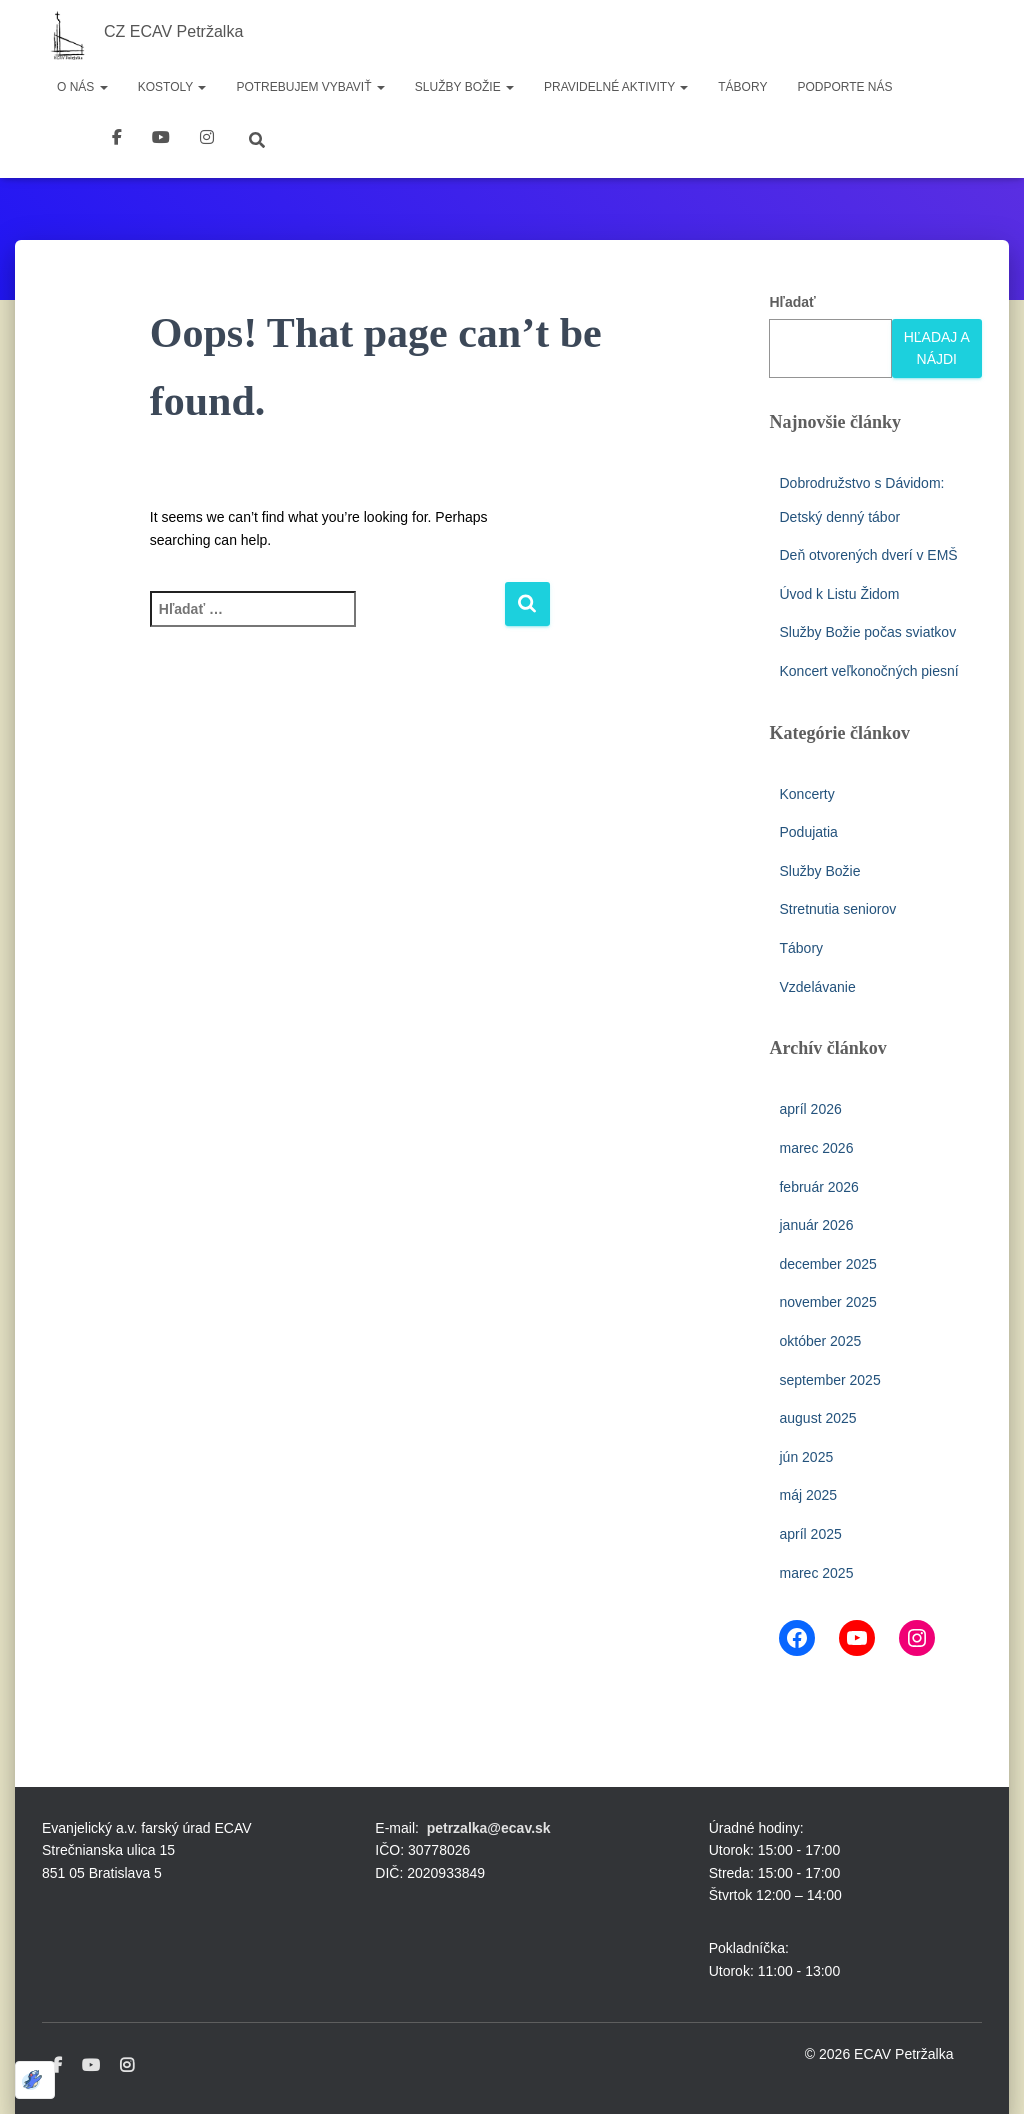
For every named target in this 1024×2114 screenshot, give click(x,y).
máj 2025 (808, 1495)
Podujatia (808, 832)
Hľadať (792, 302)
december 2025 (827, 1264)
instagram (207, 140)
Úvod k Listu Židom (839, 594)
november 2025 (827, 1302)
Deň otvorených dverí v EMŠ (868, 555)
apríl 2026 (810, 1109)
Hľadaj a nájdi (937, 348)
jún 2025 (806, 1457)
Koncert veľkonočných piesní (868, 671)
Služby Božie (464, 87)
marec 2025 (816, 1573)
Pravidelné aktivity (616, 87)
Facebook (117, 140)
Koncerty (806, 794)
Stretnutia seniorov (837, 909)
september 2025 (829, 1380)
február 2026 (818, 1187)
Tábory (742, 87)
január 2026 (816, 1225)
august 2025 (817, 1418)
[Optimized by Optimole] (35, 2080)
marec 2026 (816, 1148)
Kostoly (172, 87)
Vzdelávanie (817, 987)
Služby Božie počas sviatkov (867, 632)
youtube (161, 140)
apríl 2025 (810, 1534)
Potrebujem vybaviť (310, 87)
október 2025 (820, 1341)
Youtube (91, 2066)
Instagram (127, 2066)
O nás (82, 87)
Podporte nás (844, 87)
